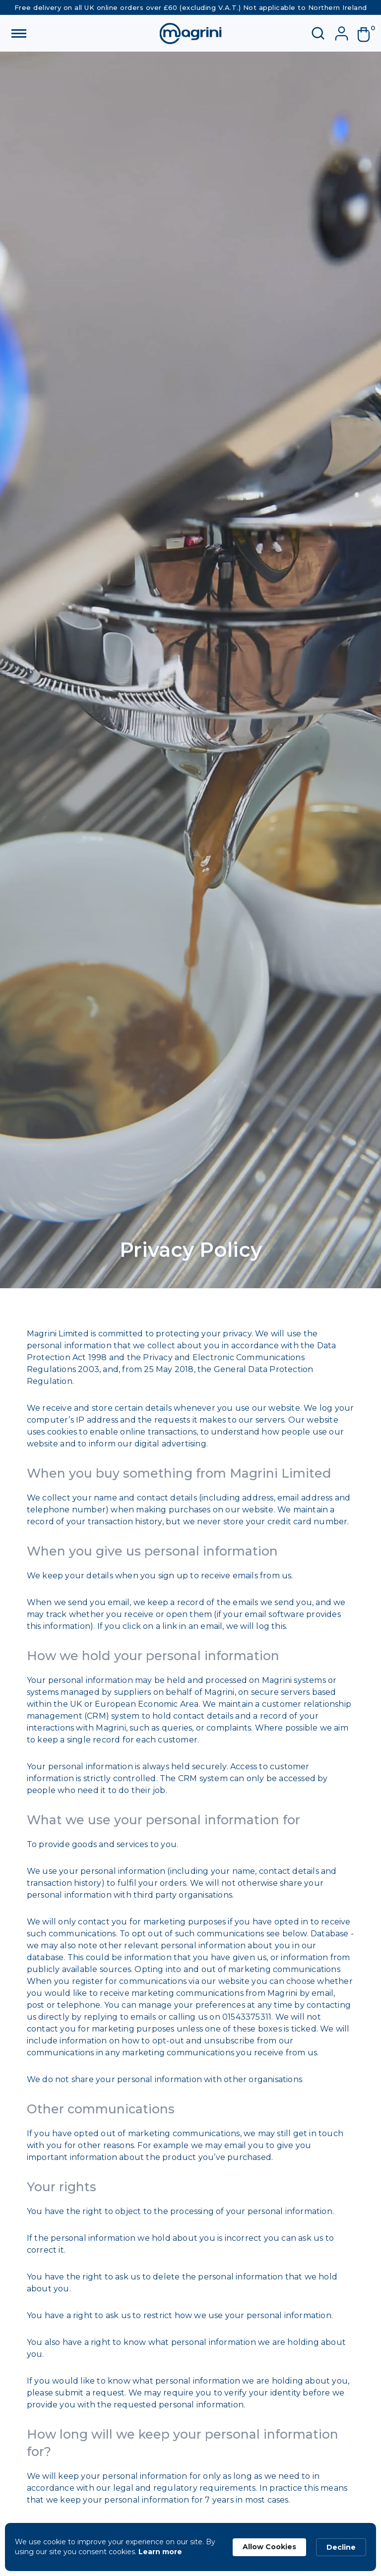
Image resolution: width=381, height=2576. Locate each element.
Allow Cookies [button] (269, 2546)
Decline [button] (341, 2547)
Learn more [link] (160, 2551)
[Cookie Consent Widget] (190, 2547)
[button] (368, 34)
